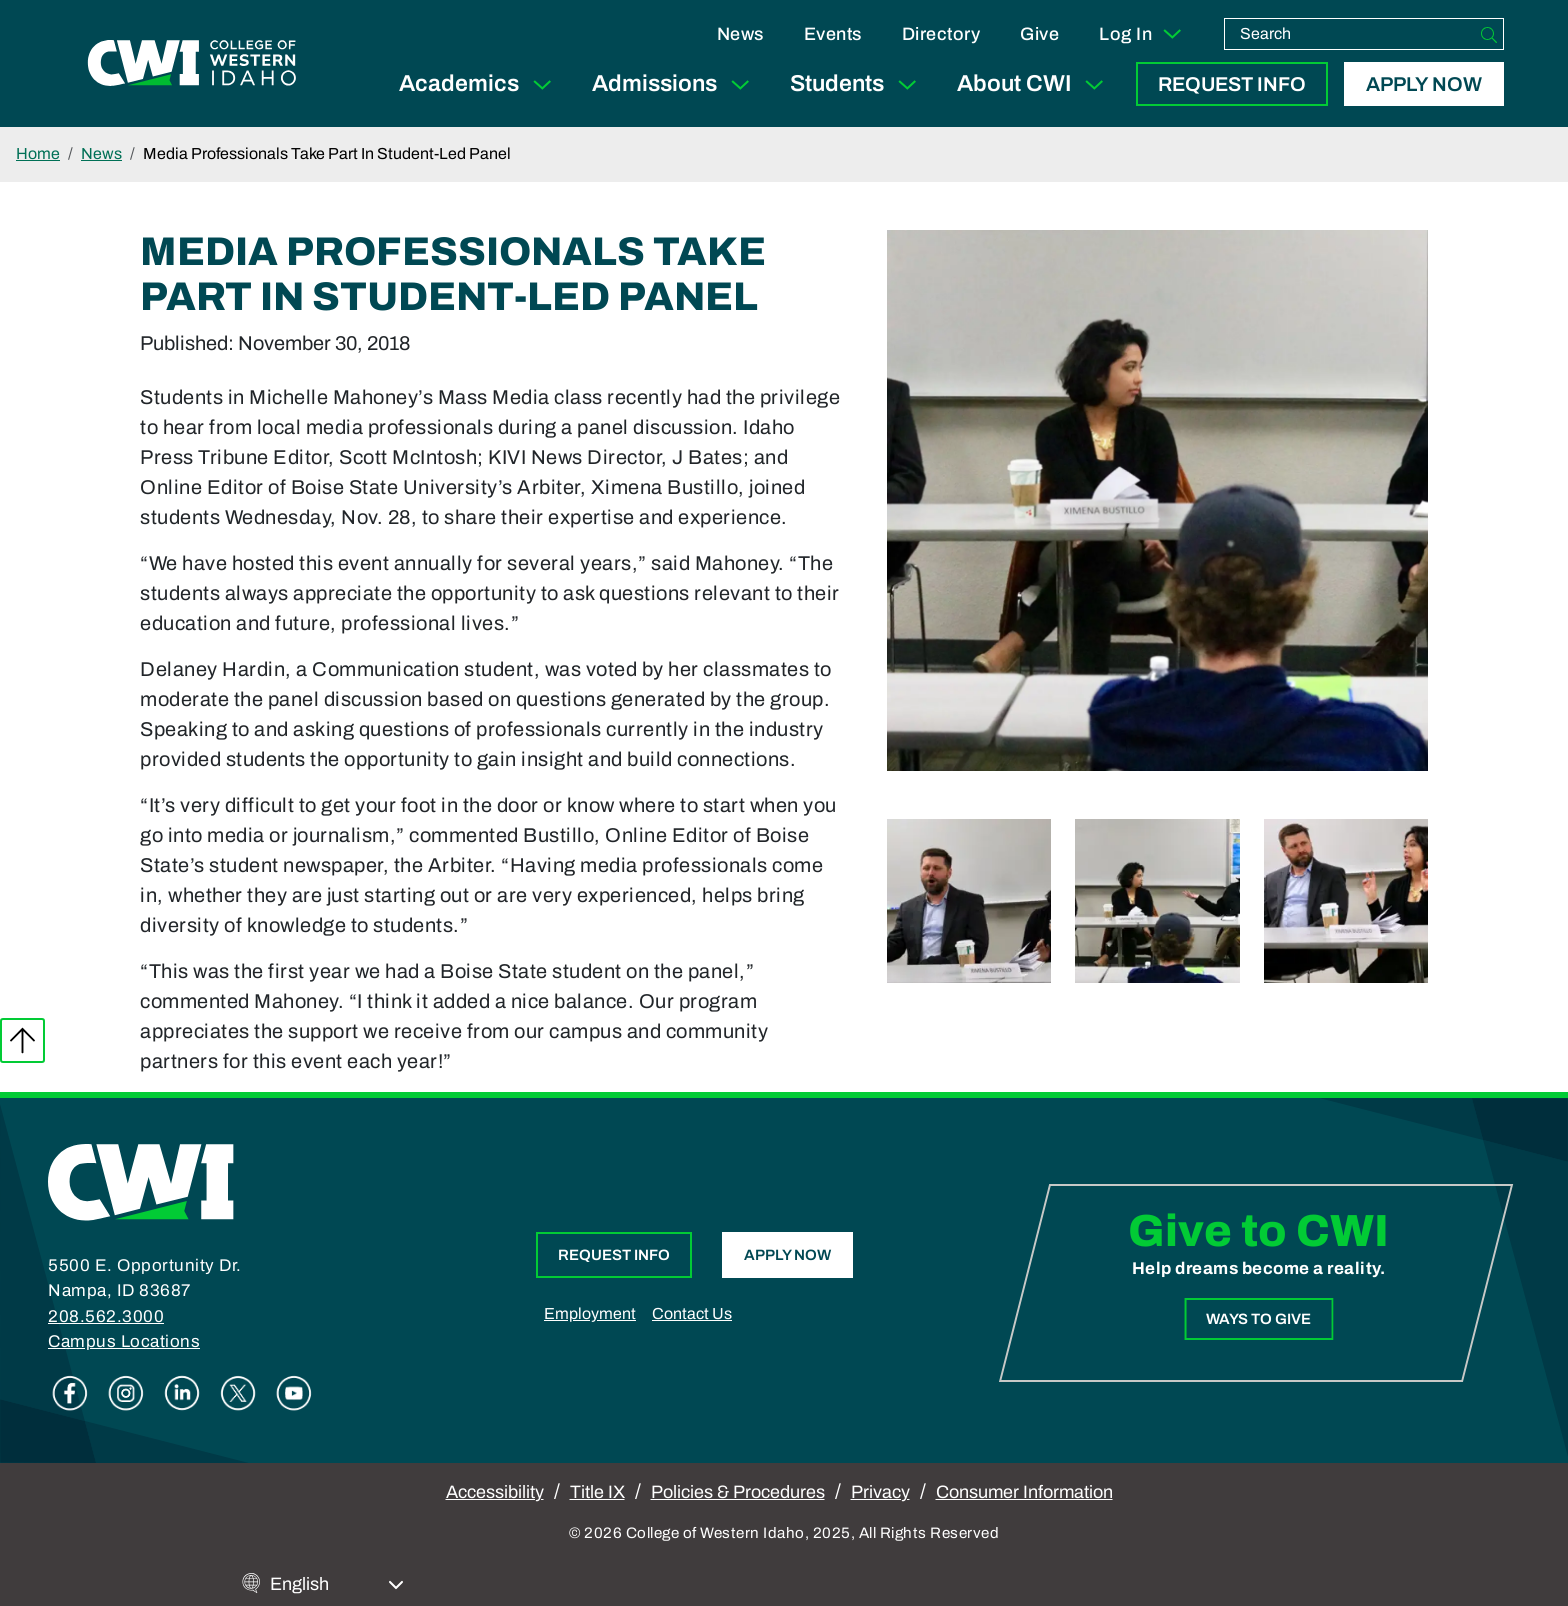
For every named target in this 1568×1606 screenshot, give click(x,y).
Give (1039, 34)
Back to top (22, 1040)
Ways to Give (1258, 1319)
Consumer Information (1024, 1492)
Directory (941, 34)
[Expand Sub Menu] (542, 84)
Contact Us (692, 1313)
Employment (590, 1313)
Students (857, 84)
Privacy (880, 1492)
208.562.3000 (106, 1316)
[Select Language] (337, 1584)
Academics (479, 84)
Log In (1141, 34)
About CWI (1034, 84)
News (740, 34)
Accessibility (495, 1492)
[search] (1350, 34)
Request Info (1232, 84)
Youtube (294, 1393)
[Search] (1489, 34)
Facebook (70, 1393)
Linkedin (182, 1393)
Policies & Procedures (738, 1492)
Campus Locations (124, 1341)
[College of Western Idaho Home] (192, 63)
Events (833, 34)
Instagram (126, 1393)
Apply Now (1424, 84)
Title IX (597, 1492)
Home (38, 153)
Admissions (675, 84)
